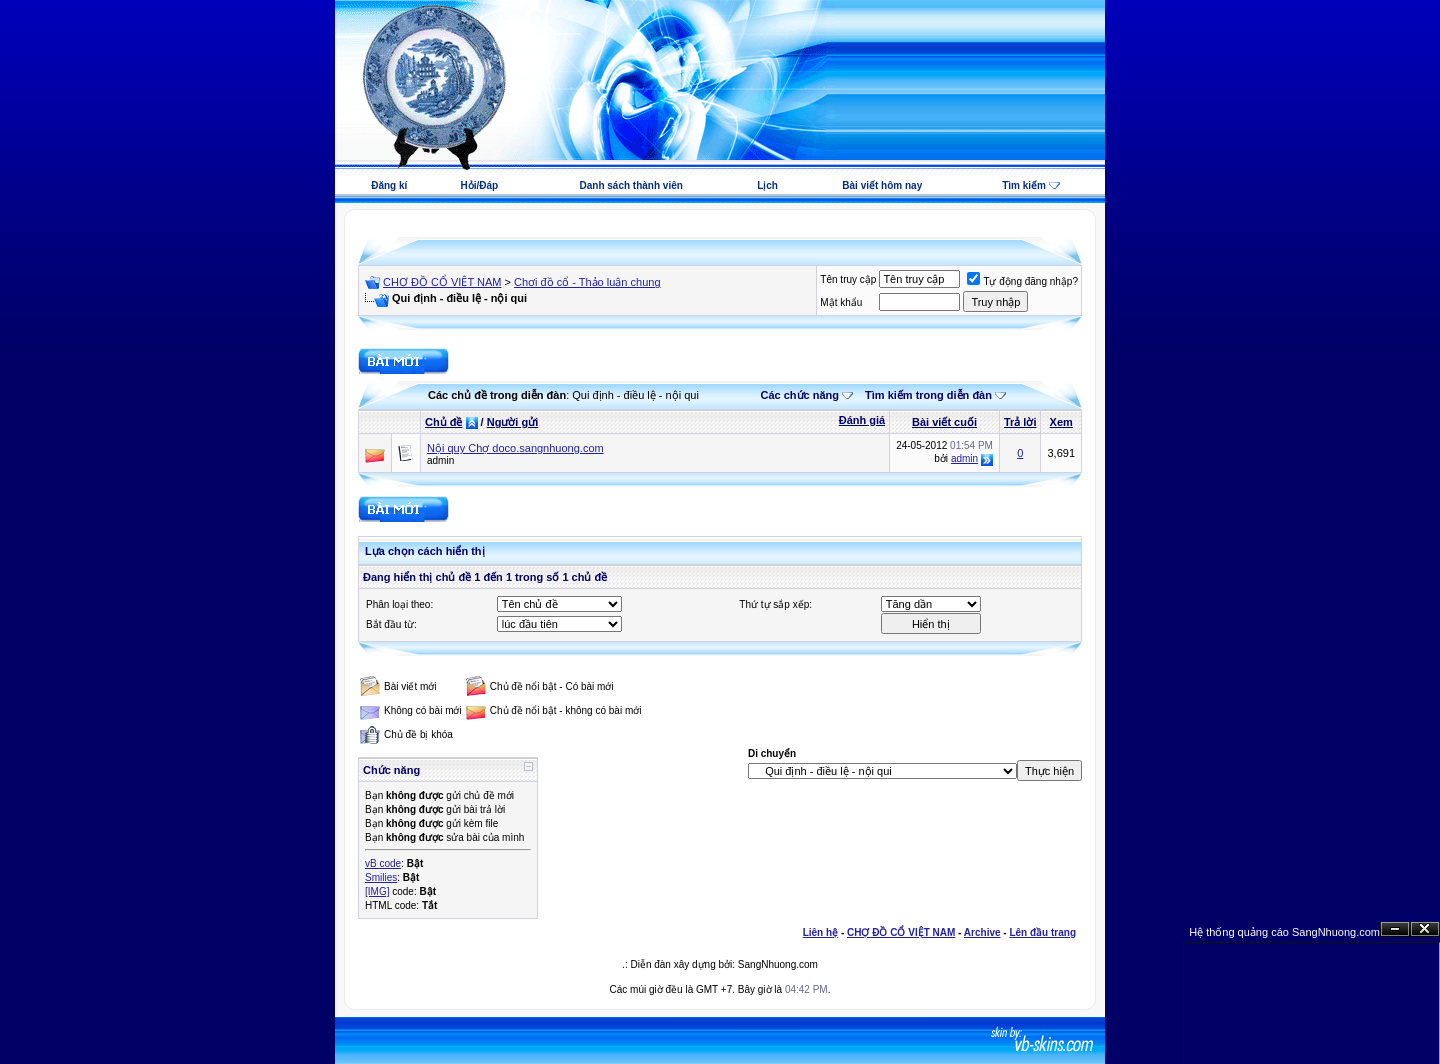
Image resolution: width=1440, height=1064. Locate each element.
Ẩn (1395, 929)
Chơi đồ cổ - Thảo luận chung (587, 282)
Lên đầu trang (1042, 932)
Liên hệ (820, 932)
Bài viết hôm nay (882, 185)
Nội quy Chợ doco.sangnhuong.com (515, 448)
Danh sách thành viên (631, 185)
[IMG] (377, 891)
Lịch (767, 185)
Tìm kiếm (1024, 185)
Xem (1061, 422)
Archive (982, 932)
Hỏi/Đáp (479, 185)
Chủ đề (443, 422)
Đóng (1425, 929)
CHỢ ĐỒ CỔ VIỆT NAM (442, 282)
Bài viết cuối (944, 422)
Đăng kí (389, 185)
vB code (383, 863)
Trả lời (1020, 422)
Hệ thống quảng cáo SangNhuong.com (1284, 932)
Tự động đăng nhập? (1022, 281)
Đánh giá (862, 420)
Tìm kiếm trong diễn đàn (928, 395)
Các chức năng (799, 395)
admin (440, 460)
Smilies (381, 877)
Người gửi (513, 422)
